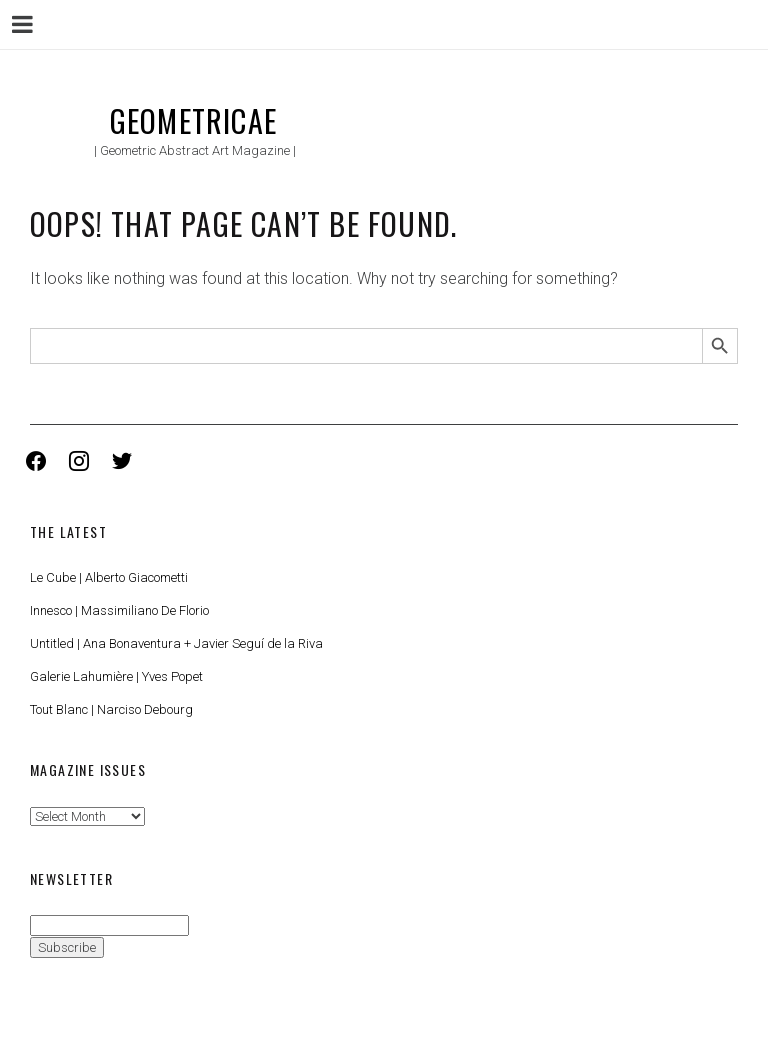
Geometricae (193, 120)
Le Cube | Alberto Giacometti (109, 577)
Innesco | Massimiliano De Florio (119, 610)
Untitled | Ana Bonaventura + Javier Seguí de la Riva (176, 643)
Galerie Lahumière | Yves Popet (116, 676)
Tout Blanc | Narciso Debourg (111, 709)
